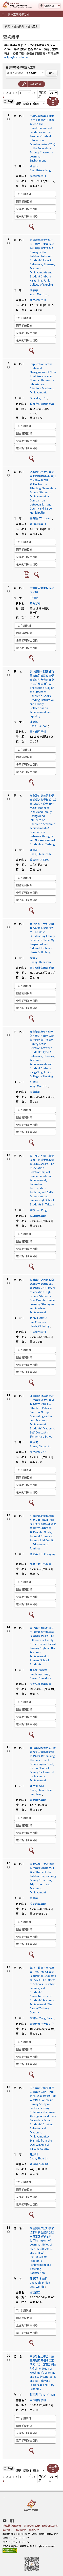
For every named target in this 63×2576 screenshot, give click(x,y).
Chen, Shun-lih (39, 2158)
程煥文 (34, 958)
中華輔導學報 (38, 2400)
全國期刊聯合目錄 (27, 209)
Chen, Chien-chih (40, 854)
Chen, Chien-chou (41, 1790)
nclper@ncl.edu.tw (16, 57)
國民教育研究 (38, 1452)
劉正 (42, 1786)
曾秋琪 (34, 1442)
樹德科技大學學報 (40, 1684)
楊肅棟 (34, 2018)
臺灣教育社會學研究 (42, 2024)
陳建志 (34, 850)
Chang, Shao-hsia (40, 1678)
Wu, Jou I (45, 518)
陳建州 (34, 1786)
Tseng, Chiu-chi (39, 1446)
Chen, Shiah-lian (40, 2282)
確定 (51, 73)
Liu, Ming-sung (39, 1674)
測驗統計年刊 (38, 1332)
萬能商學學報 (38, 1904)
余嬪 (32, 1210)
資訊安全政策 (32, 2526)
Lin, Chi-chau (38, 1322)
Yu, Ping (42, 1210)
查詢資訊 (19, 26)
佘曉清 (34, 166)
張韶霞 (43, 1670)
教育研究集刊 (38, 524)
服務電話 (21, 2530)
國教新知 (35, 603)
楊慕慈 (34, 290)
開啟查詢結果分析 (18, 14)
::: (4, 19)
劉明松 (34, 1670)
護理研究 (35, 2292)
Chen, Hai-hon (38, 726)
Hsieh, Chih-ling (40, 1326)
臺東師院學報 (38, 1800)
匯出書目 (53, 101)
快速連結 (49, 5)
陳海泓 (34, 722)
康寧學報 (35, 1092)
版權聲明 (34, 2530)
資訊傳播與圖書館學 (42, 968)
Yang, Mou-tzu (39, 294)
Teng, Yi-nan (47, 2394)
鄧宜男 (34, 2394)
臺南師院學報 (38, 731)
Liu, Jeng (35, 1794)
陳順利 (34, 2154)
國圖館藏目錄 (24, 201)
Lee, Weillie (37, 2287)
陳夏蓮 (34, 2278)
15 (33, 92)
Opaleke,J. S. (38, 398)
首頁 (7, 26)
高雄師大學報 (38, 1216)
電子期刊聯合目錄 (27, 216)
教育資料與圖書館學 (42, 404)
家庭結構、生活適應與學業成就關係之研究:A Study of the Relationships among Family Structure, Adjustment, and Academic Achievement (43, 1878)
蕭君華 (34, 1898)
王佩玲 (34, 598)
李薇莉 (43, 2278)
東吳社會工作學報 (40, 1564)
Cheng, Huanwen (40, 962)
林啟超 (34, 1318)
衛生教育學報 (38, 300)
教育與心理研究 (39, 860)
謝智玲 (43, 1318)
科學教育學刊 (38, 176)
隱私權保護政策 (12, 2526)
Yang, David (46, 2018)
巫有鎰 (34, 518)
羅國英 (34, 1554)
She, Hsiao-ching (40, 170)
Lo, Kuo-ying (47, 1554)
